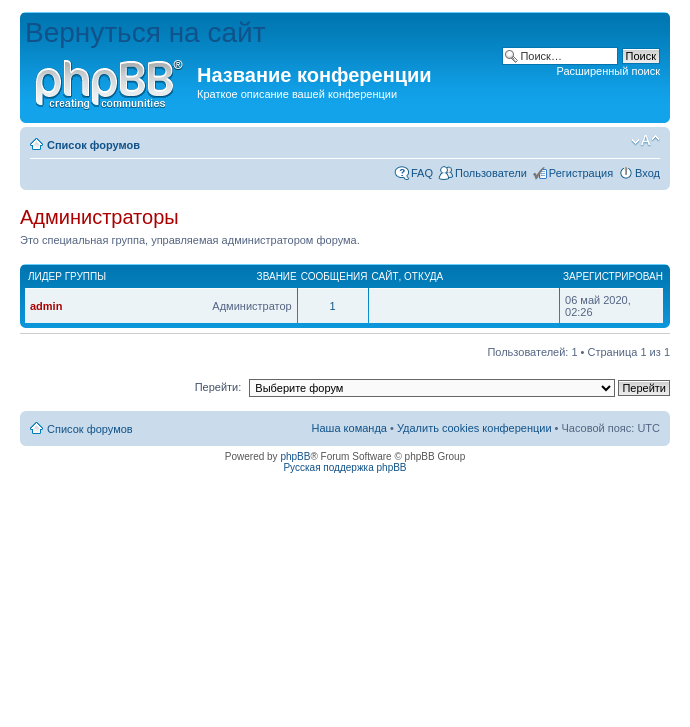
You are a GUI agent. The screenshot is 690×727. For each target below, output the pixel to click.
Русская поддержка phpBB (344, 467)
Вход (647, 173)
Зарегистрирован (613, 276)
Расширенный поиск (608, 71)
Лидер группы (67, 276)
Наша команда (349, 428)
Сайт (385, 276)
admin (46, 306)
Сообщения (334, 276)
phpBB (295, 456)
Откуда (423, 276)
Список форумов (93, 145)
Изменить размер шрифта (645, 141)
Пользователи (491, 173)
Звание (277, 276)
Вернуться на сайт (145, 32)
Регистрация (581, 173)
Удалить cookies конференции (474, 428)
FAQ (422, 173)
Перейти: (218, 387)
